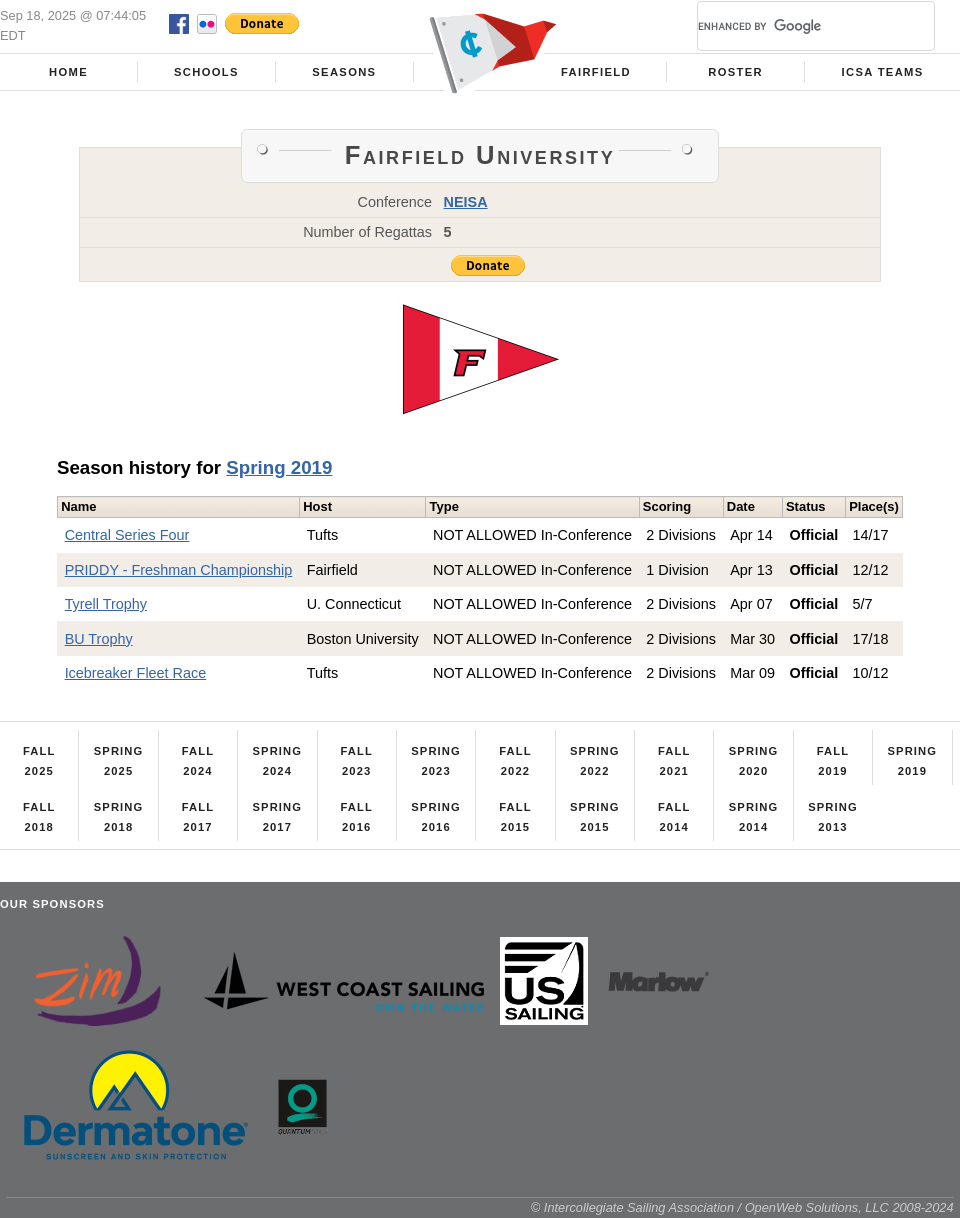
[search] (792, 26)
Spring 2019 (279, 467)
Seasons (344, 72)
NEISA (466, 202)
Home (68, 72)
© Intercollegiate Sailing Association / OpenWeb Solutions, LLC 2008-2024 (742, 1207)
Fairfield (596, 72)
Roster (735, 72)
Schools (206, 72)
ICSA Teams (883, 72)
